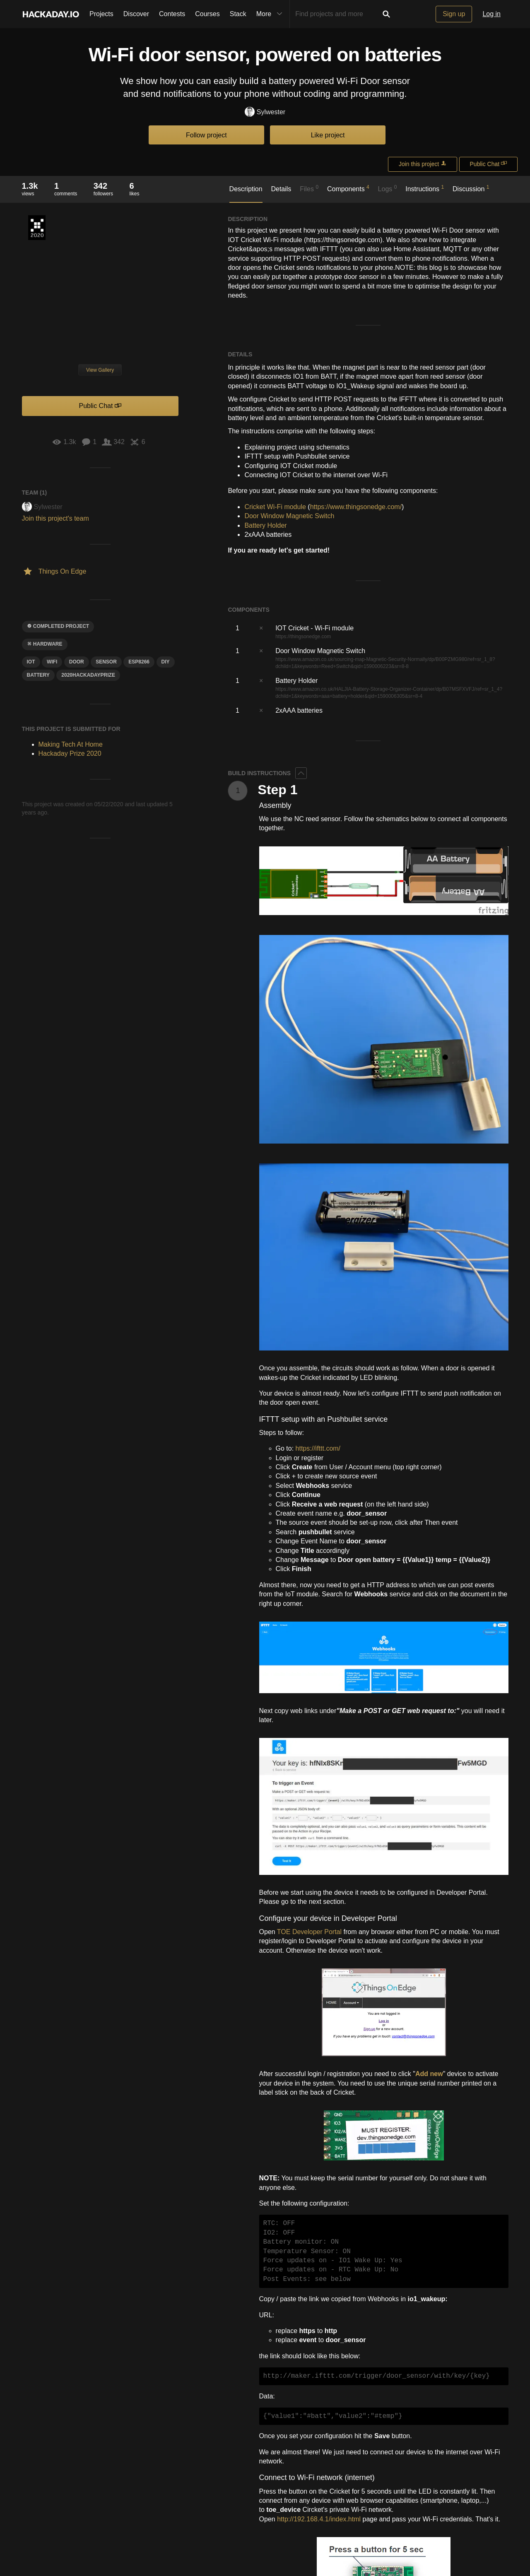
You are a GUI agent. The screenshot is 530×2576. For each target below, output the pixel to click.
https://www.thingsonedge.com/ (356, 506)
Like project (328, 135)
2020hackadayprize (88, 675)
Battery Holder (265, 525)
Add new (429, 2073)
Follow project (206, 135)
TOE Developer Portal (309, 1931)
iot (31, 662)
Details (281, 188)
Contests (172, 13)
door (76, 662)
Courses (207, 13)
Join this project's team (55, 518)
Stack (238, 13)
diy (165, 662)
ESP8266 (138, 662)
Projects (101, 13)
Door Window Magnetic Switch (289, 515)
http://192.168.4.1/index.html (319, 2519)
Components (348, 188)
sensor (106, 662)
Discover (136, 13)
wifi (52, 662)
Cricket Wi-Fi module (275, 506)
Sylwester (265, 112)
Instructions (424, 188)
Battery (38, 675)
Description (246, 188)
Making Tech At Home (71, 744)
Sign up (454, 13)
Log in (491, 13)
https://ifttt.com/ (318, 1448)
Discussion (471, 188)
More (271, 14)
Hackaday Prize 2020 (37, 227)
